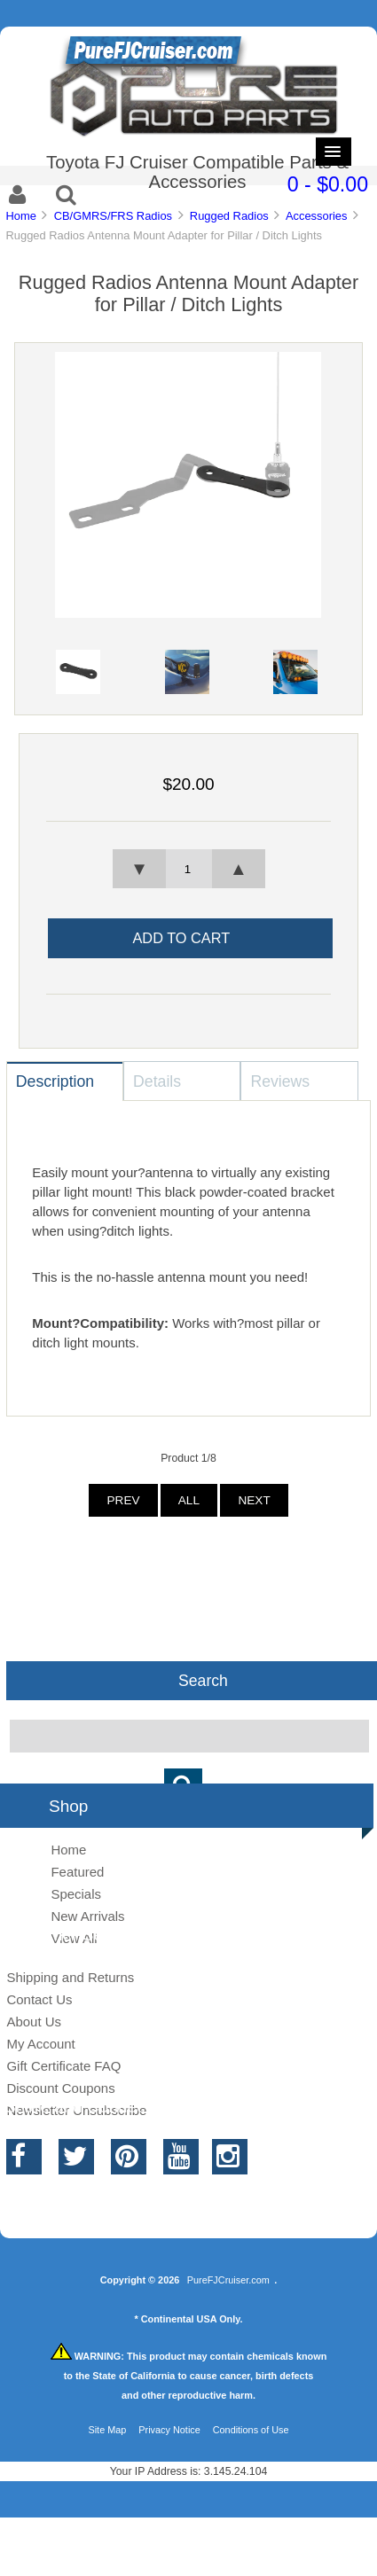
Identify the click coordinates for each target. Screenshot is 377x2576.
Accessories (317, 215)
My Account (40, 2043)
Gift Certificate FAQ (63, 2065)
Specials (76, 1893)
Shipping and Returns (70, 1977)
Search (203, 1681)
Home (20, 215)
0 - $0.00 (327, 184)
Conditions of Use (251, 2429)
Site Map (107, 2429)
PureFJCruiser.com (228, 2280)
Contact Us (39, 1999)
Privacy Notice (169, 2429)
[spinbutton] (188, 868)
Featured (77, 1871)
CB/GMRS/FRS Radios (113, 215)
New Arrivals (87, 1916)
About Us (33, 2021)
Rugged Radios (229, 215)
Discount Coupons (60, 2088)
